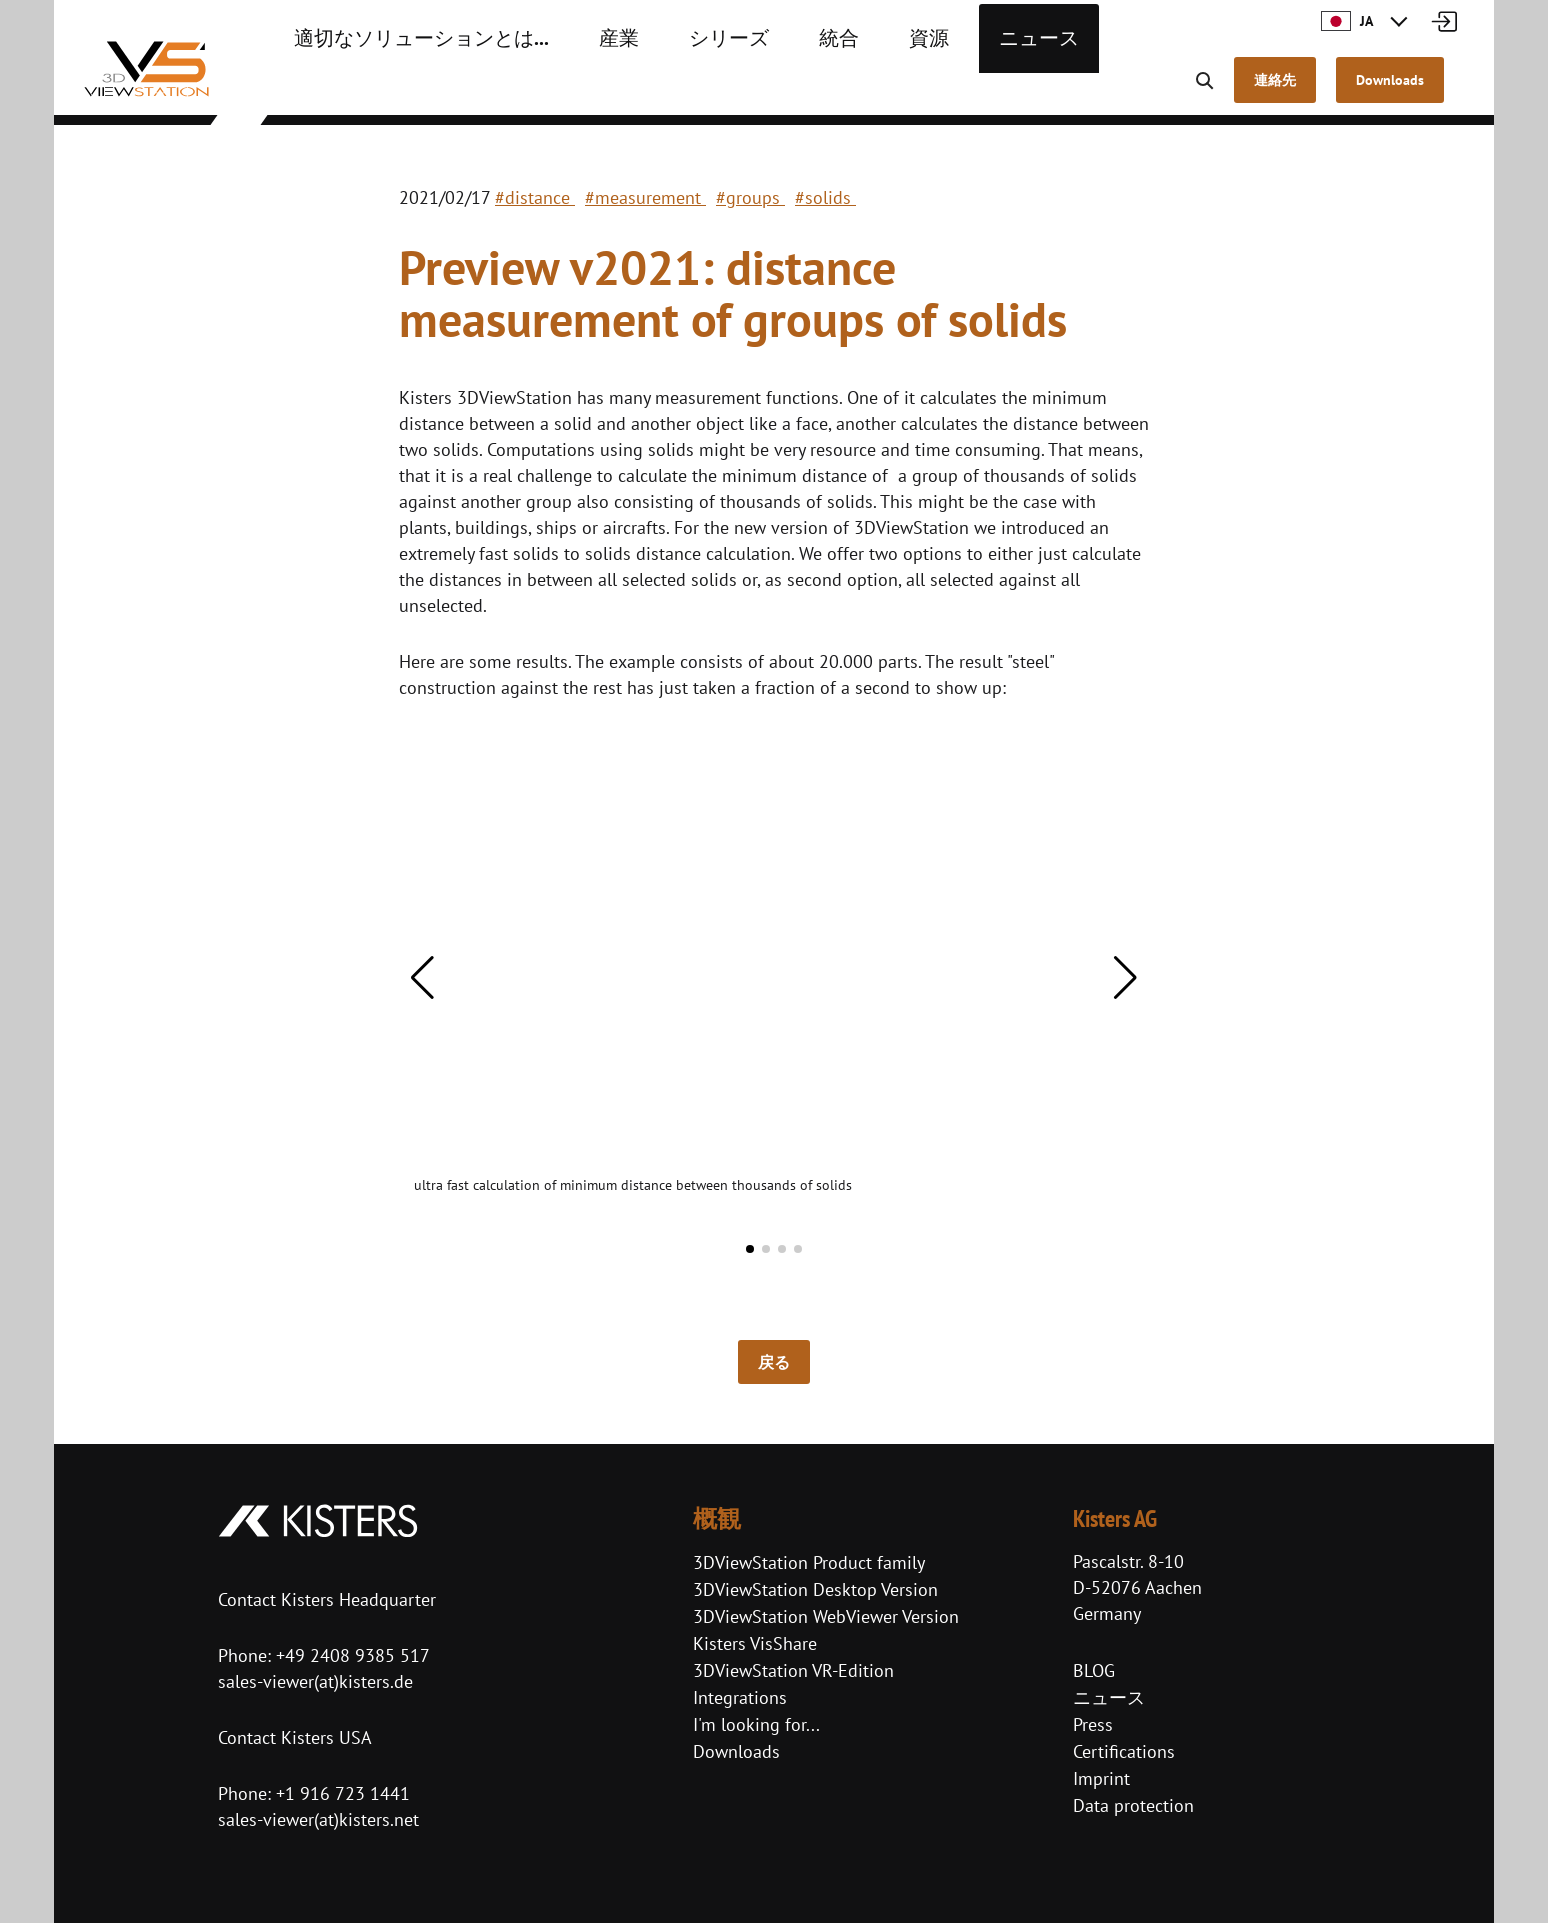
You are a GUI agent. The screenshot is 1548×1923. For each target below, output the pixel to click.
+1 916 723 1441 (343, 1793)
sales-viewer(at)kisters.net (318, 1819)
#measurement (645, 197)
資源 (842, 90)
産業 (564, 90)
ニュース (940, 90)
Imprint (1101, 1778)
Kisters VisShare (755, 1643)
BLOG (1094, 1670)
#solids (825, 197)
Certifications (1124, 1751)
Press (1093, 1724)
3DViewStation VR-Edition (793, 1670)
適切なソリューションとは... (396, 90)
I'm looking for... (756, 1724)
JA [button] (1347, 21)
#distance (535, 197)
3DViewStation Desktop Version (815, 1589)
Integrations (740, 1697)
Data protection (1133, 1805)
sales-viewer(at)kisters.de (315, 1681)
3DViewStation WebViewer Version (826, 1616)
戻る (774, 1362)
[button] (422, 978)
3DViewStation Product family (809, 1562)
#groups (750, 197)
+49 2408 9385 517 (350, 1655)
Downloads (736, 1751)
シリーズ (662, 90)
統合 (760, 90)
